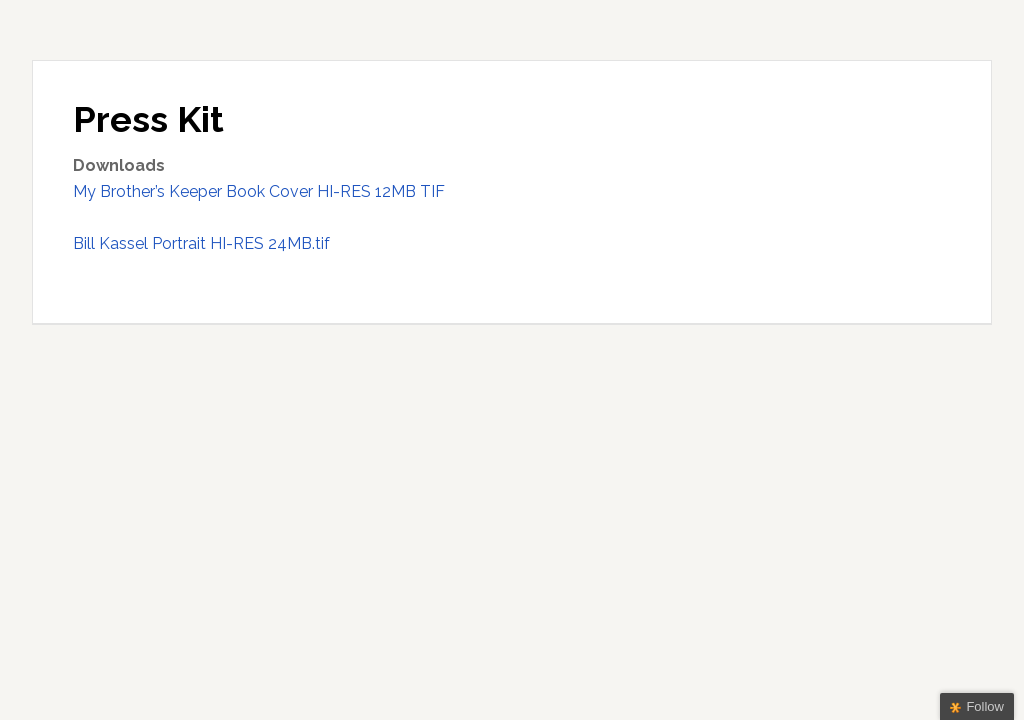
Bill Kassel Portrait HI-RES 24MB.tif (201, 243)
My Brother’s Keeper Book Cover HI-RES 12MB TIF (259, 191)
